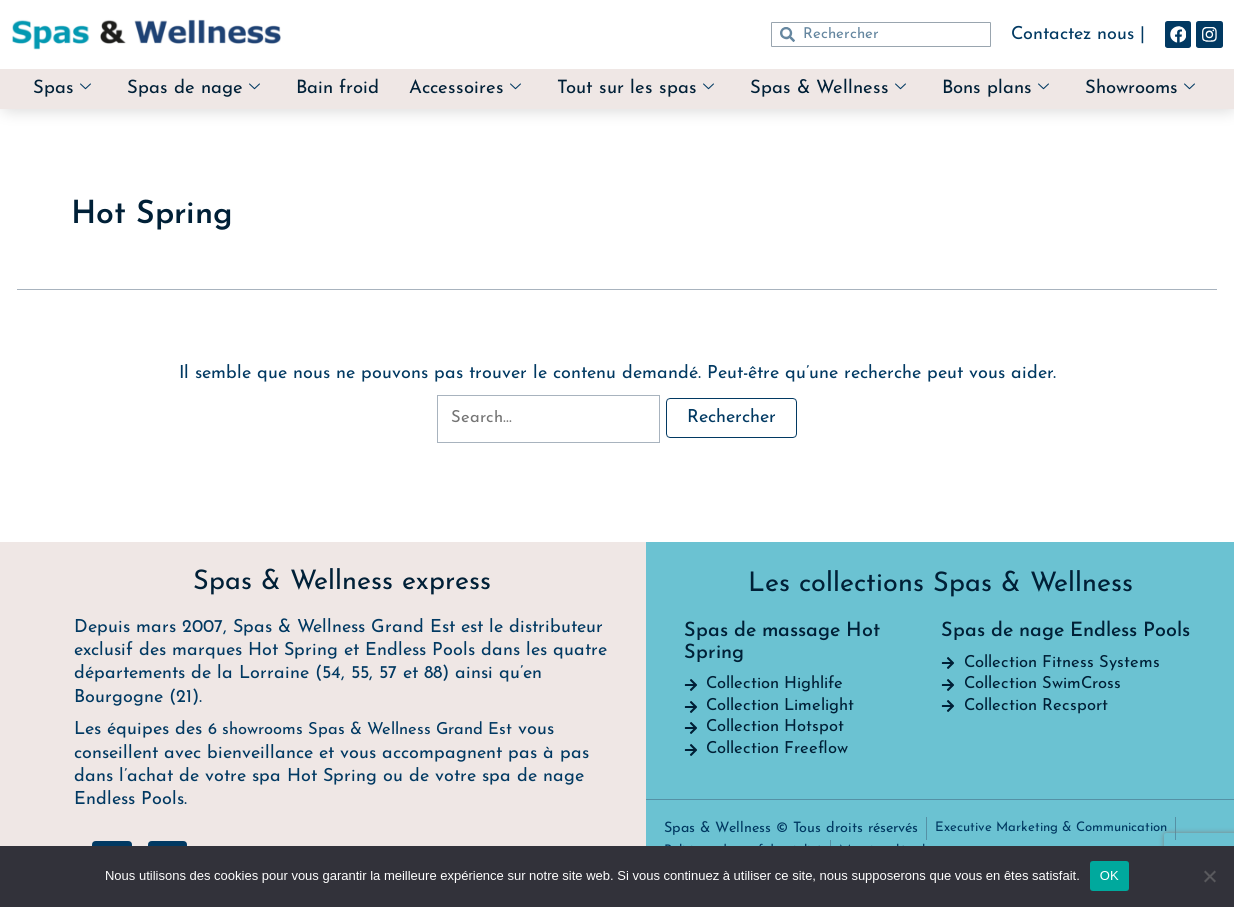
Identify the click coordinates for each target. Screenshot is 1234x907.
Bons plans (1084, 80)
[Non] (1209, 876)
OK (1109, 875)
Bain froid (404, 80)
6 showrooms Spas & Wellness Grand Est (374, 725)
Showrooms (614, 104)
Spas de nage (254, 80)
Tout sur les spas (712, 80)
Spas (117, 80)
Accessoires (537, 80)
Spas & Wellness (911, 80)
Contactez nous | (1068, 34)
